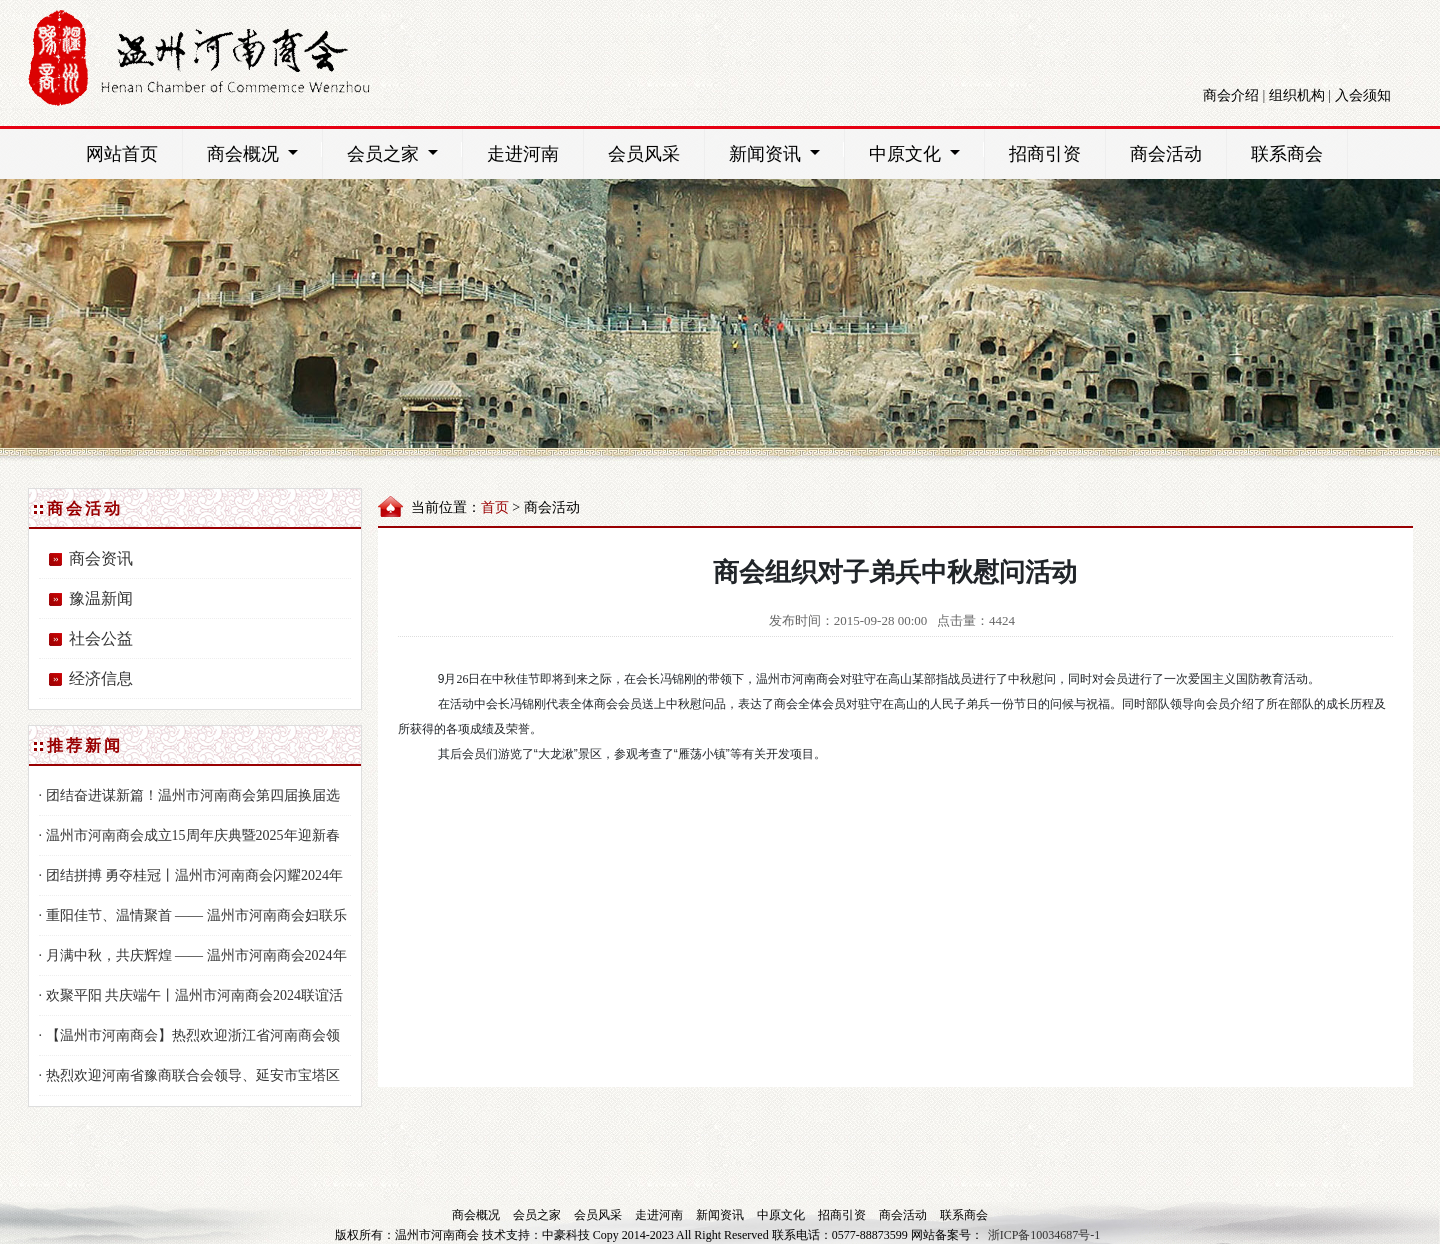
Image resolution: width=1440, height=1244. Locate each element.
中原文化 (926, 153)
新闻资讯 (786, 153)
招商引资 (1045, 154)
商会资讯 (101, 558)
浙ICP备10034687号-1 (1044, 1235)
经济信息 (101, 678)
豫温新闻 (101, 598)
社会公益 (101, 638)
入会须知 (1363, 95)
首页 (495, 507)
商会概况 (264, 153)
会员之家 (404, 153)
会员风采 (644, 154)
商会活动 (1166, 154)
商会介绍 (1231, 95)
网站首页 (122, 154)
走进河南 (523, 154)
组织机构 (1297, 95)
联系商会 (1287, 154)
